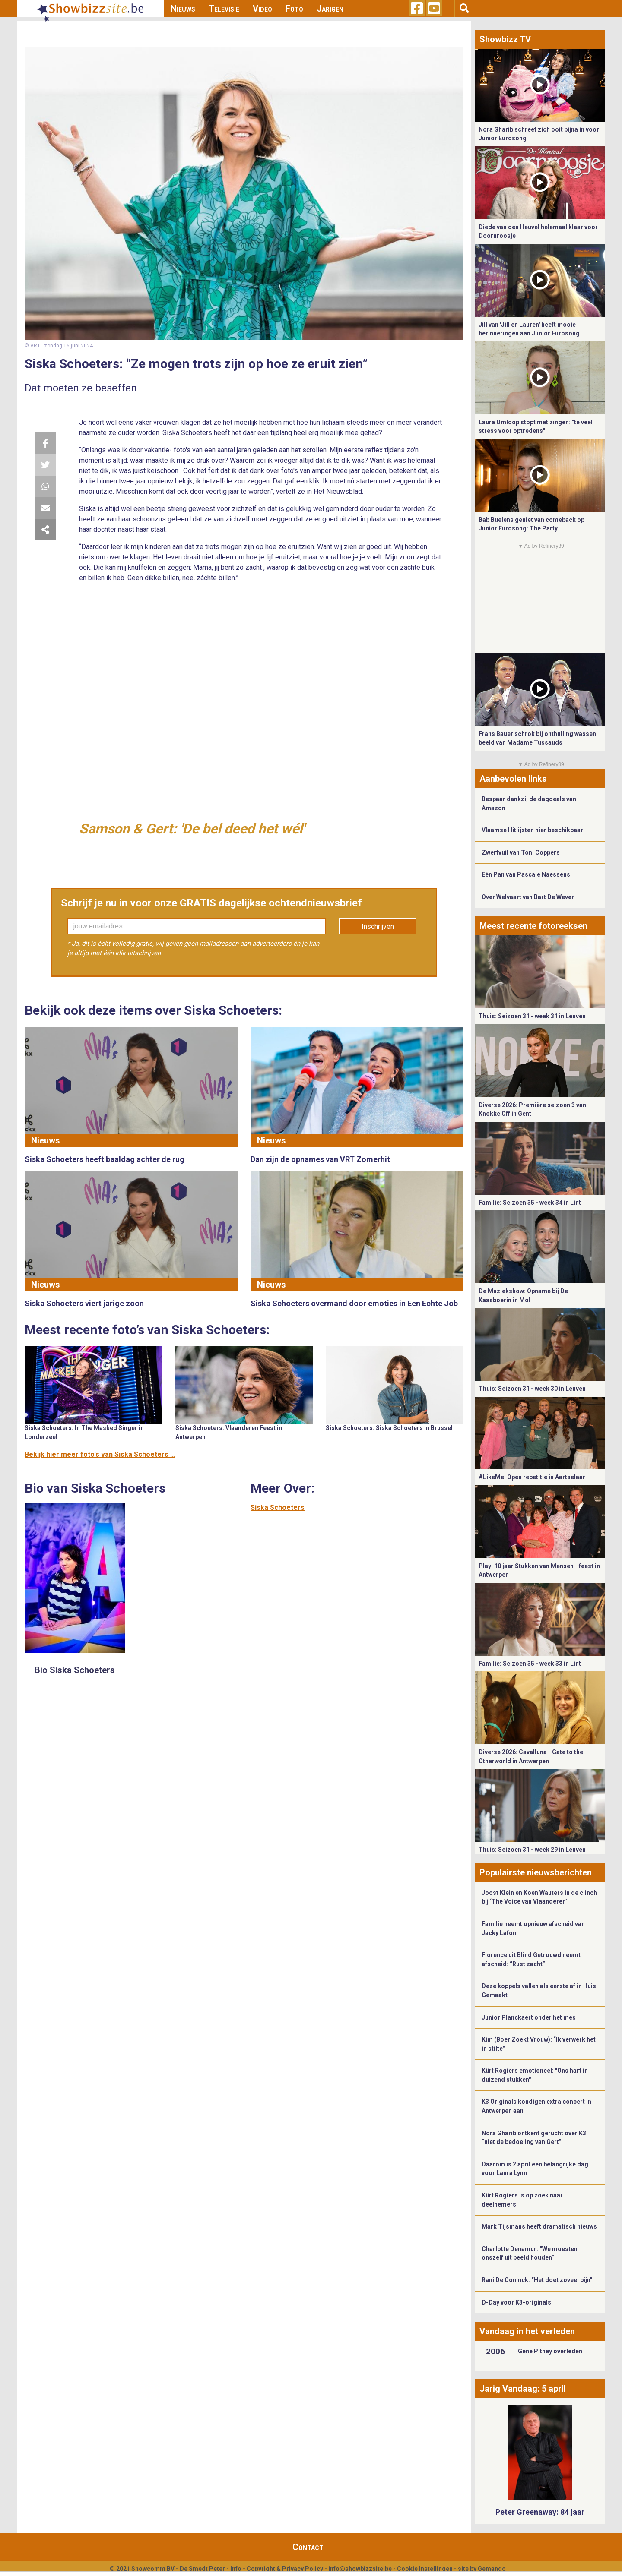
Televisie (224, 8)
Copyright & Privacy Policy (285, 2568)
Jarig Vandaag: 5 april (522, 2388)
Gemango (492, 2568)
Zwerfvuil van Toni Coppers (521, 852)
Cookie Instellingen (425, 2568)
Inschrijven (378, 926)
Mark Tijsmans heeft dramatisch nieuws (539, 2226)
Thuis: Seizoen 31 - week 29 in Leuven (532, 1849)
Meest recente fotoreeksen (533, 926)
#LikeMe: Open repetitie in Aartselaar (532, 1477)
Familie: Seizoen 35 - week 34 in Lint (530, 1202)
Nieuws (183, 8)
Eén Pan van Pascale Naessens (526, 874)
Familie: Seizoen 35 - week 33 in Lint (530, 1663)
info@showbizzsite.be (360, 2568)
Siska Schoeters (278, 1507)
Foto (294, 8)
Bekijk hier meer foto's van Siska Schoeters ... (100, 1454)
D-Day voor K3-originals (516, 2302)
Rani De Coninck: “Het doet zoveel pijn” (537, 2279)
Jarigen (330, 8)
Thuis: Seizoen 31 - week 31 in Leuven (532, 1016)
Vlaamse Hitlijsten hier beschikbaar (532, 830)
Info (235, 2568)
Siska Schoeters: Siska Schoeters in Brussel (389, 1427)
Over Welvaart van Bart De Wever (528, 896)
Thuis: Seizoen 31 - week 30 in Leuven (532, 1388)
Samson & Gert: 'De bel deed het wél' (192, 829)
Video (262, 8)
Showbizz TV (505, 39)
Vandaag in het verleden (527, 2331)
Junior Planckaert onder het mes (529, 2017)
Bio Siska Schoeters (75, 1670)
